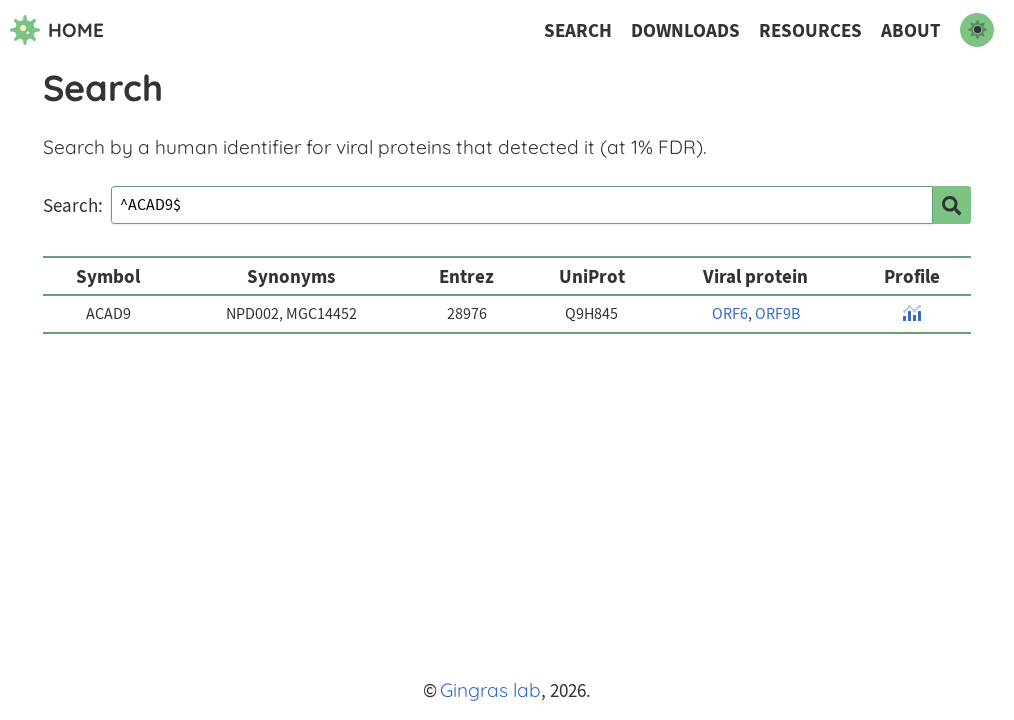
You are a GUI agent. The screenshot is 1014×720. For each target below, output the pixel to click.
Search (578, 30)
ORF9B (777, 314)
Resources (810, 30)
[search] (952, 205)
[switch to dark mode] (977, 30)
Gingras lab (490, 690)
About (911, 30)
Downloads (685, 30)
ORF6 (730, 314)
